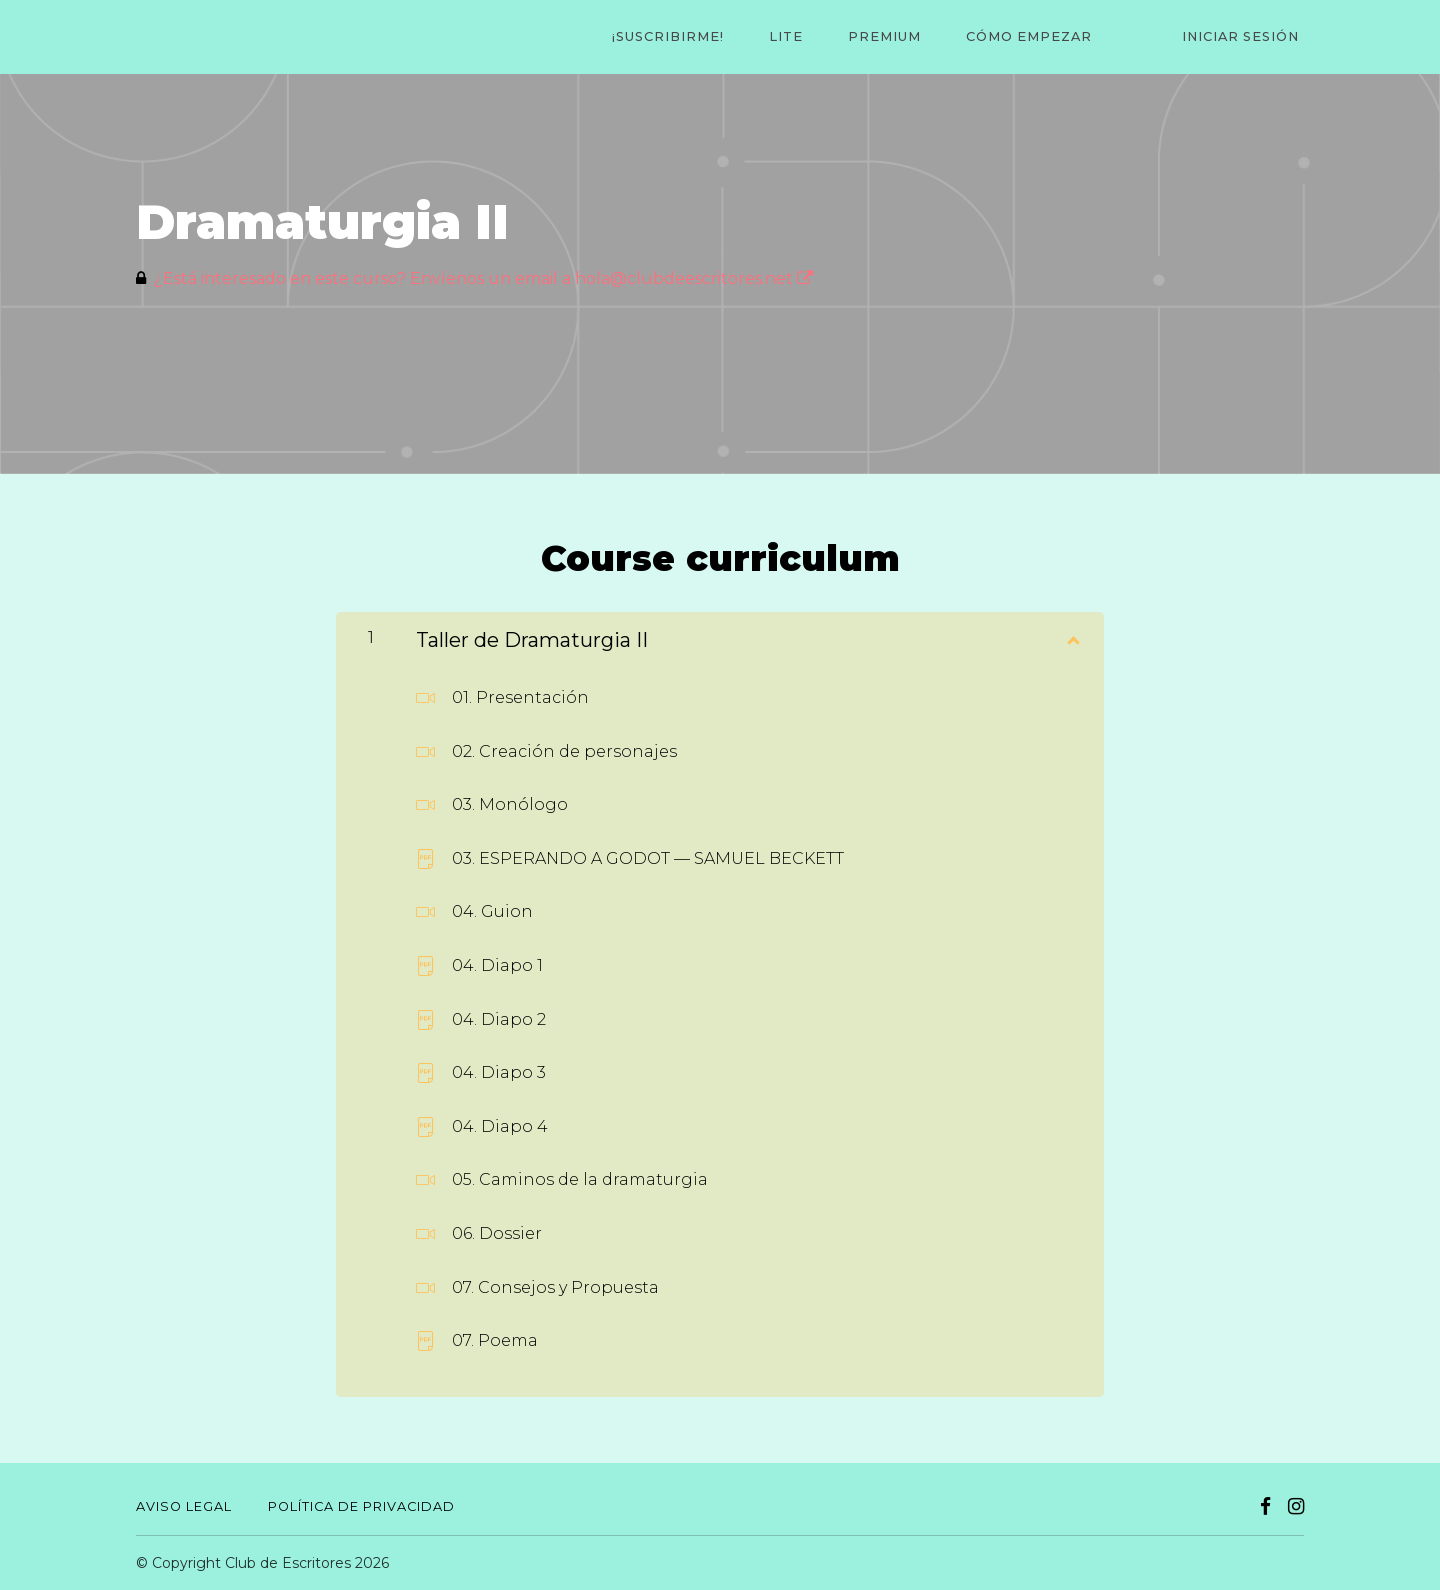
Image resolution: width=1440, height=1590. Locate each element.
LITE (827, 37)
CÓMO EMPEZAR (1052, 37)
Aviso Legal (184, 1506)
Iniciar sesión (1245, 37)
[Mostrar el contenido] (1072, 636)
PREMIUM (916, 37)
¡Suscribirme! (718, 37)
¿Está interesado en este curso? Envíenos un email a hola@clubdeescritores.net (483, 278)
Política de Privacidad (361, 1506)
